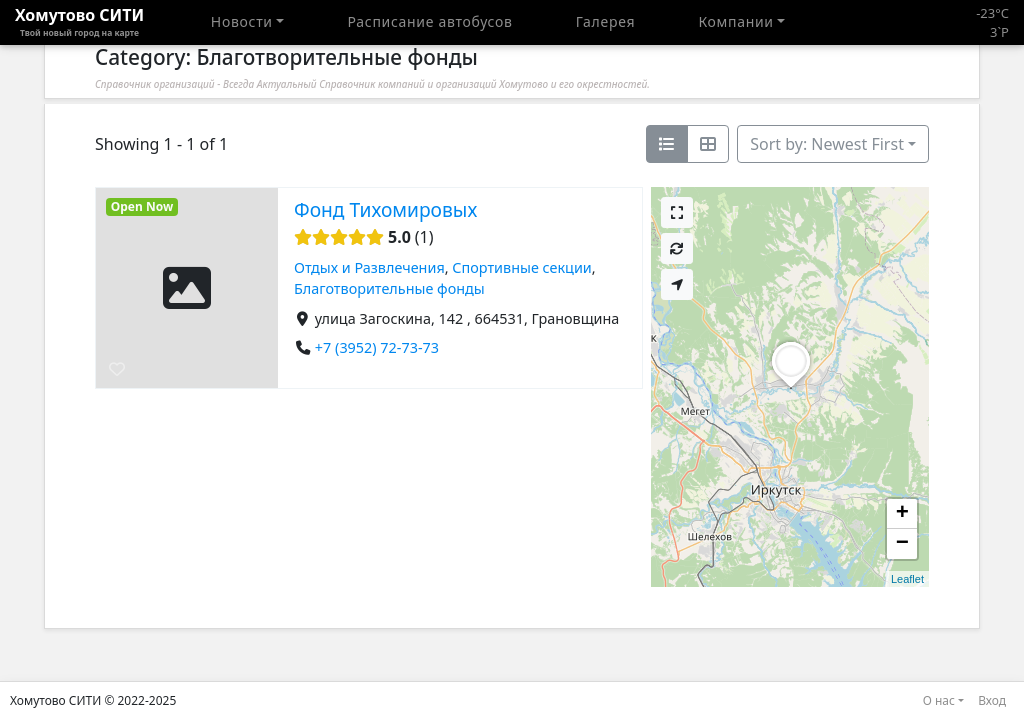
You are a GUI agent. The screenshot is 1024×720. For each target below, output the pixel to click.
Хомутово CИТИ (79, 22)
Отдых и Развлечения (369, 267)
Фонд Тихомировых (385, 209)
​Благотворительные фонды (389, 289)
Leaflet (907, 579)
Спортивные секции (521, 267)
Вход (992, 700)
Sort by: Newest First (827, 144)
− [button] (902, 544)
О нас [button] (939, 700)
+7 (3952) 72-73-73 (377, 347)
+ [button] (902, 514)
